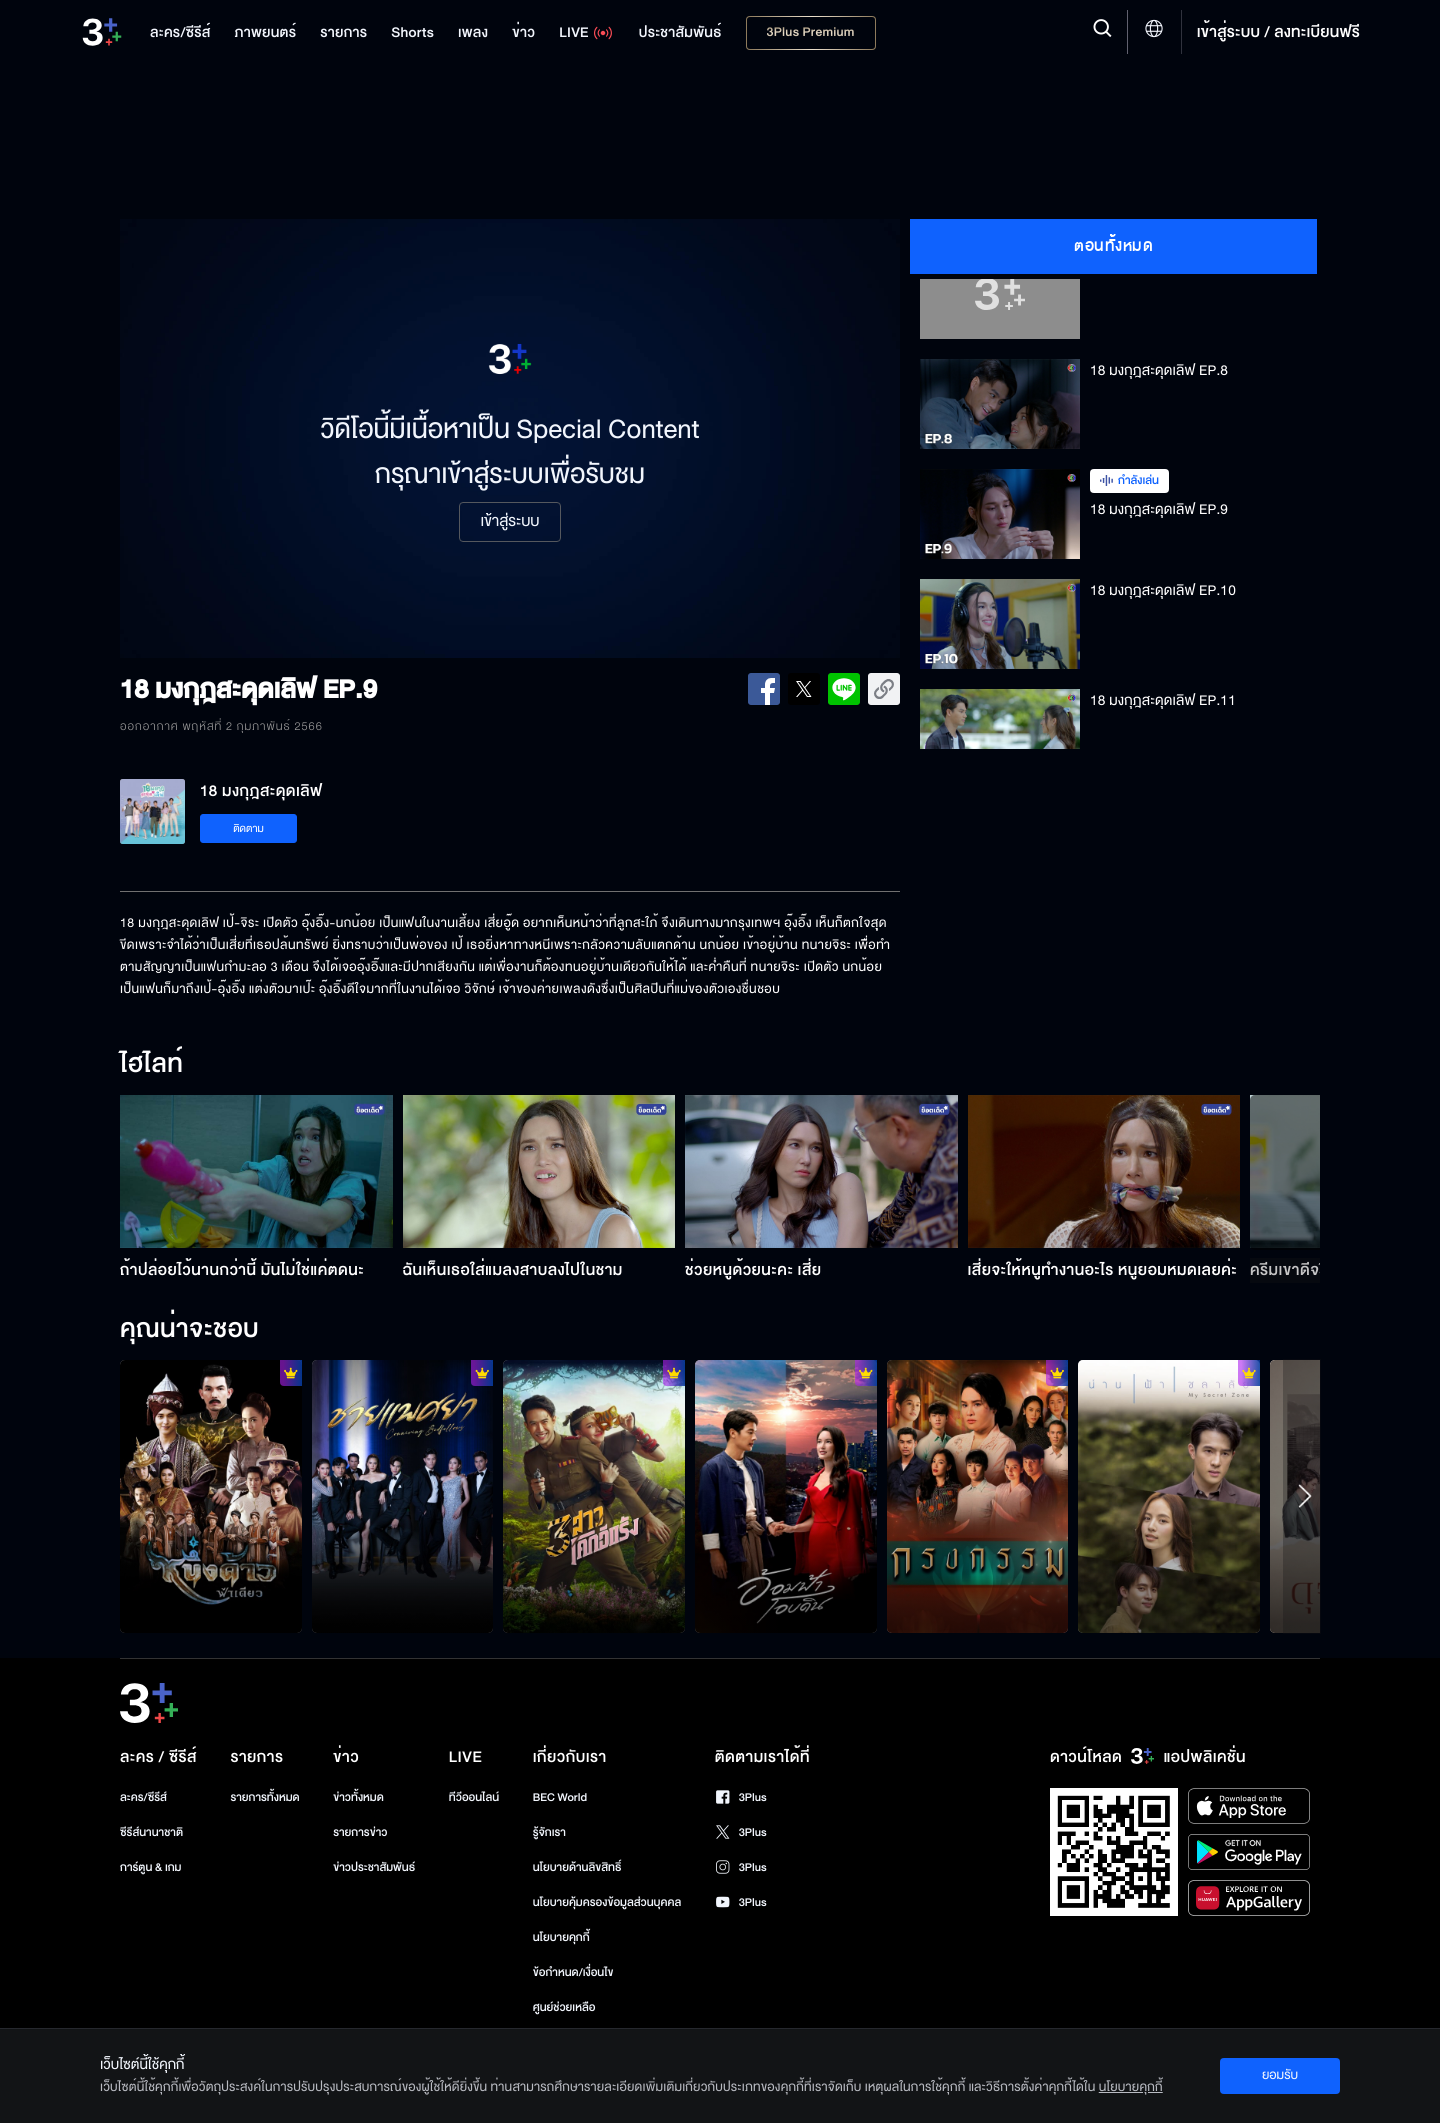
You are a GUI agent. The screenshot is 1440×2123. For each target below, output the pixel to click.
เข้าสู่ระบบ (509, 522)
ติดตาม (248, 828)
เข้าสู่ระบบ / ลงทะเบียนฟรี (1278, 32)
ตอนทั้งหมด (1113, 246)
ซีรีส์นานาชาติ (151, 1832)
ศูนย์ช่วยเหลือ (564, 2007)
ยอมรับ (1280, 2075)
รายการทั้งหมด (264, 1797)
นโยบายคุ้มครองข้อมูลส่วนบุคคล (607, 1902)
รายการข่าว (360, 1832)
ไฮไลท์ (151, 1065)
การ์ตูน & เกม (151, 1867)
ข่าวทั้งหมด (358, 1797)
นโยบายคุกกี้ (561, 1937)
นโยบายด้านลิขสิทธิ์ (577, 1867)
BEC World (560, 1797)
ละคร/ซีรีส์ (143, 1797)
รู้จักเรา (549, 1832)
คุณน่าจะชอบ (189, 1330)
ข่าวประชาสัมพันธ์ (374, 1867)
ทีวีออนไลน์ (474, 1797)
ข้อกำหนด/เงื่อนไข (573, 1972)
